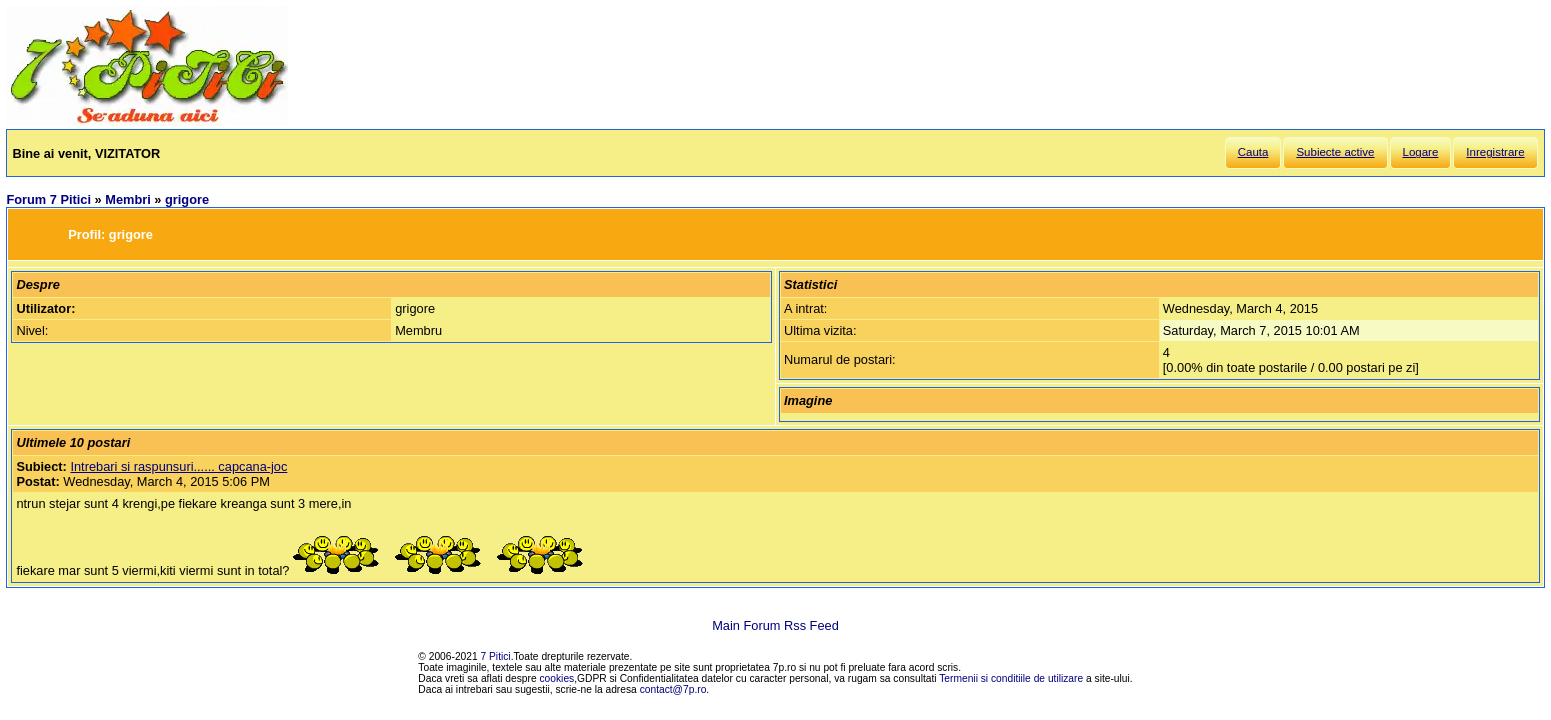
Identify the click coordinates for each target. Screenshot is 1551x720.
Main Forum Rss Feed (775, 625)
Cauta (1253, 152)
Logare (1421, 152)
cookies (557, 678)
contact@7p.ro (673, 689)
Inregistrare (1495, 152)
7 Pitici (496, 656)
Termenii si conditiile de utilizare (1011, 678)
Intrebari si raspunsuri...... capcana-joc (178, 466)
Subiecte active (1335, 152)
